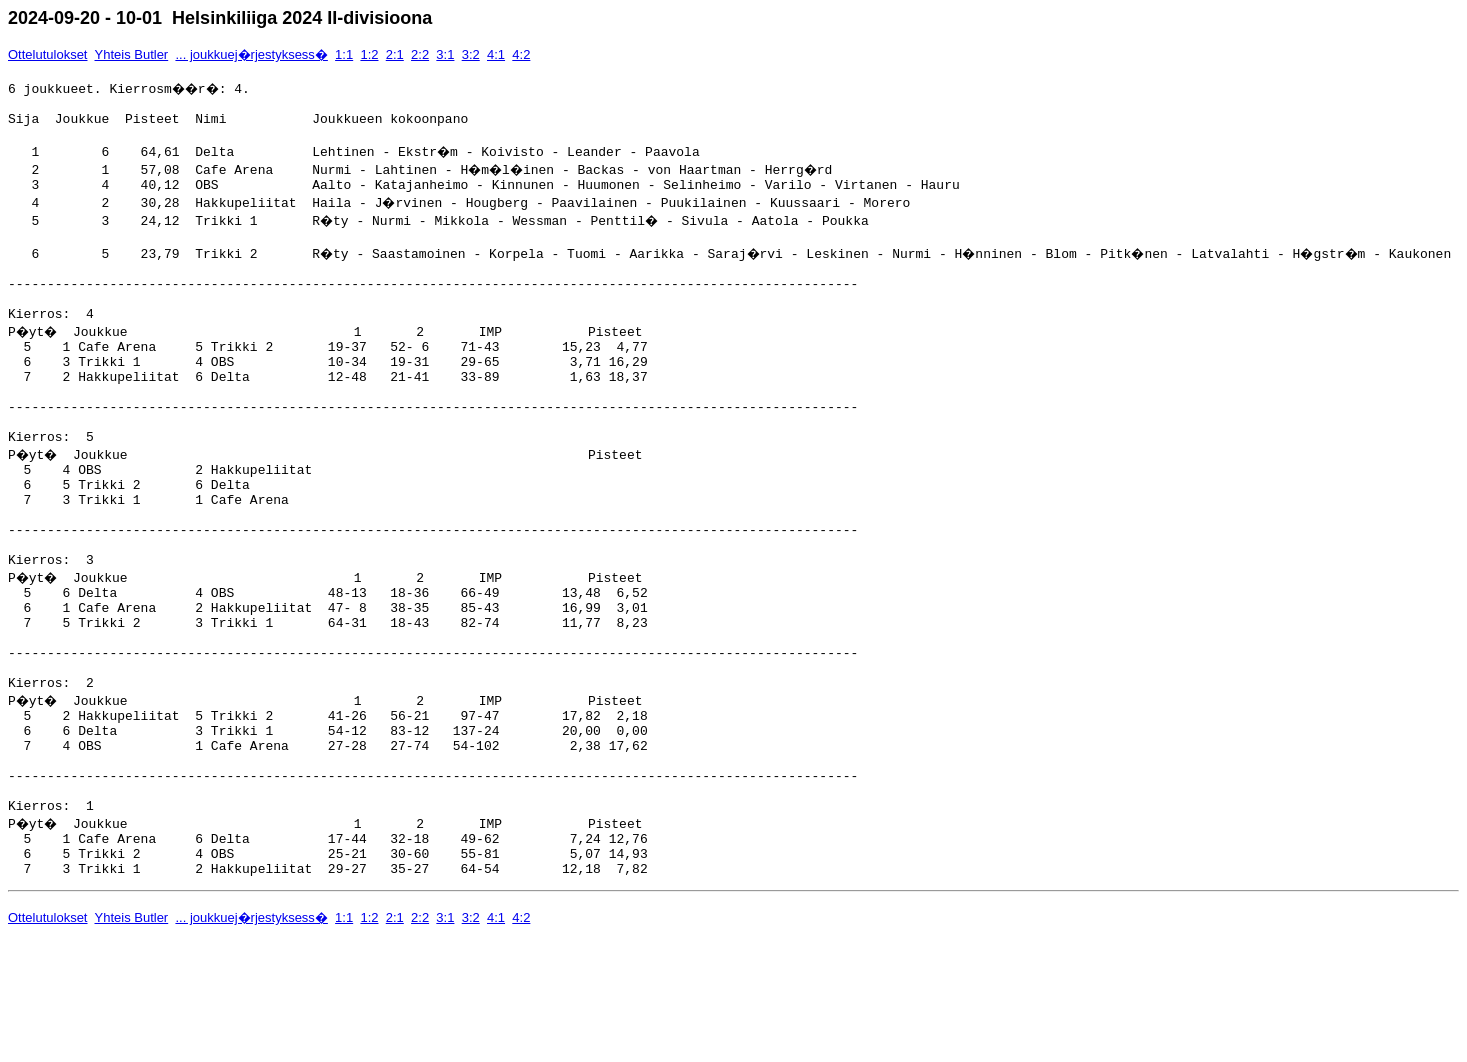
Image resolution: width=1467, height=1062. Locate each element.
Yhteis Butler (132, 54)
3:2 (471, 54)
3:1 (445, 54)
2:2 (420, 54)
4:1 (496, 54)
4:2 (521, 54)
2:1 (395, 54)
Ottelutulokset (48, 54)
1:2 (369, 54)
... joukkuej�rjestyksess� (251, 54)
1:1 (344, 54)
